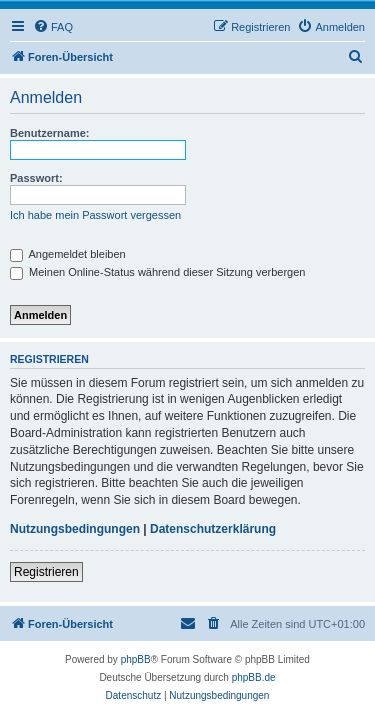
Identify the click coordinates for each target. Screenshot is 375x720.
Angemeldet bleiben (68, 254)
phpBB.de (254, 677)
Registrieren (46, 572)
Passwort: (36, 178)
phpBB (136, 659)
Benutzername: (49, 133)
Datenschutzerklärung (213, 529)
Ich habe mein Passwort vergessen (95, 215)
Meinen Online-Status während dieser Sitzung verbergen (157, 272)
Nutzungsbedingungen (75, 529)
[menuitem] (53, 27)
